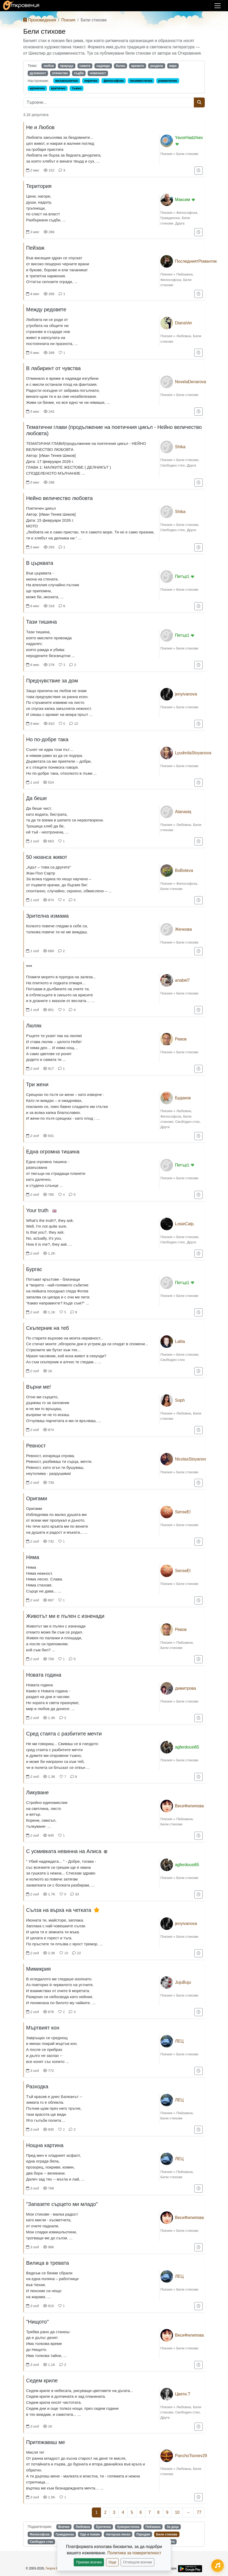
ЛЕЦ (179, 2041)
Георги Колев (55, 2568)
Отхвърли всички (137, 2562)
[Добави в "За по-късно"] (198, 170)
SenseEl (183, 1512)
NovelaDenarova (190, 382)
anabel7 (182, 980)
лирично (90, 81)
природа (66, 66)
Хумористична (128, 2527)
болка (120, 66)
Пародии (143, 2534)
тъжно (77, 88)
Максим (182, 199)
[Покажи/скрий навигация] (217, 6)
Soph (180, 1400)
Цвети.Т (182, 2394)
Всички (63, 2527)
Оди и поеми (90, 2534)
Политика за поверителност (134, 2553)
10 (177, 2512)
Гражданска (170, 218)
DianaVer (183, 323)
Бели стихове (187, 154)
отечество (60, 73)
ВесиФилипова (189, 1806)
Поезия (68, 20)
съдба (79, 73)
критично (58, 88)
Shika (180, 447)
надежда (103, 66)
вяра (173, 66)
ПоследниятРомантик (196, 261)
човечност (98, 73)
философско (114, 81)
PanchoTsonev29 (191, 2455)
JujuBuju (183, 1982)
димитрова (185, 1688)
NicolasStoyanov (190, 1459)
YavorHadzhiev (189, 137)
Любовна (183, 336)
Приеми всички (89, 2562)
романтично (167, 81)
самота (84, 66)
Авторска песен (118, 2534)
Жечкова (183, 929)
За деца (173, 2527)
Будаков (183, 1098)
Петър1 (182, 576)
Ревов (181, 1039)
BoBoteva (184, 870)
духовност (38, 73)
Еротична (103, 2527)
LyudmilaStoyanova (193, 753)
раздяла (156, 66)
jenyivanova (186, 694)
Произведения (39, 20)
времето (137, 66)
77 (199, 2512)
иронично (37, 88)
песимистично (141, 81)
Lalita (180, 1341)
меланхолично (66, 81)
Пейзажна (184, 274)
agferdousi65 (187, 1747)
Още (112, 2562)
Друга (180, 223)
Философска (186, 213)
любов (49, 66)
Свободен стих (172, 465)
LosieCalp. (185, 1224)
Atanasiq (183, 811)
